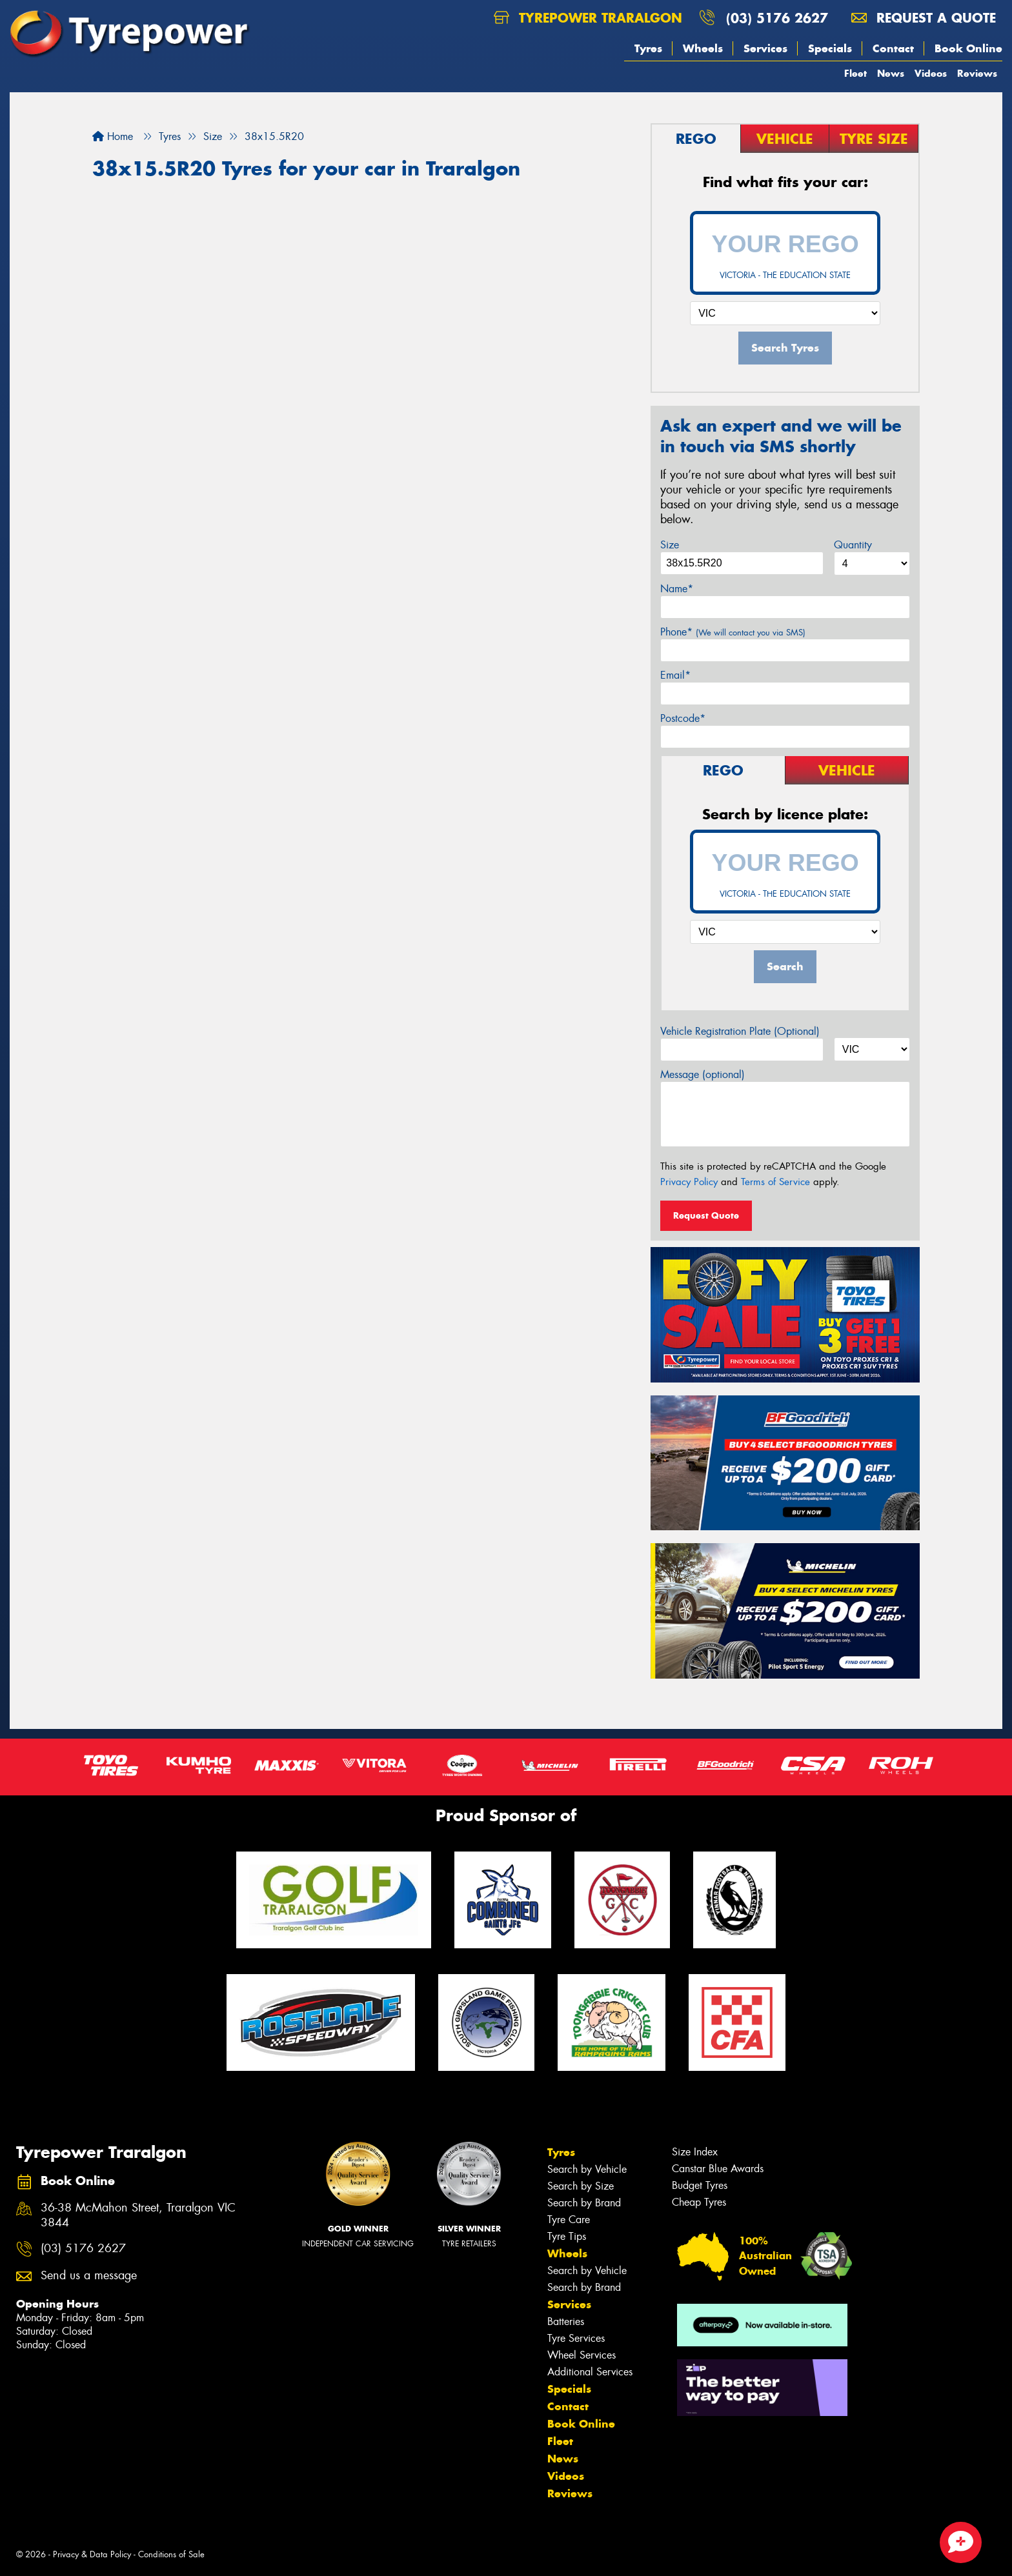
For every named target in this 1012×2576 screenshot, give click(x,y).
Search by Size (580, 2186)
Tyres (648, 48)
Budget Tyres (699, 2185)
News (890, 73)
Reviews (977, 73)
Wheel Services (581, 2355)
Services (765, 48)
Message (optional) (702, 1074)
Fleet (855, 73)
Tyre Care (568, 2219)
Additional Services (589, 2372)
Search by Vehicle (587, 2169)
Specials (830, 48)
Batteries (565, 2321)
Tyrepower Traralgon (588, 18)
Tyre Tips (566, 2236)
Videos (931, 73)
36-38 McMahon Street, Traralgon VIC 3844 (138, 2215)
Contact (893, 48)
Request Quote (706, 1215)
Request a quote (923, 18)
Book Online (968, 48)
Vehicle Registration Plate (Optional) (740, 1031)
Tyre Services (576, 2338)
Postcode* (682, 718)
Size (669, 545)
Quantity (853, 545)
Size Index (695, 2152)
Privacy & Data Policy (92, 2554)
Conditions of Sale (171, 2554)
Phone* (732, 632)
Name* (676, 588)
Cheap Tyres (699, 2202)
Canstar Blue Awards (718, 2168)
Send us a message (89, 2275)
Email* (675, 675)
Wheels (703, 48)
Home (112, 136)
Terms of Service (775, 1181)
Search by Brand (584, 2203)
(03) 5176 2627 (777, 18)
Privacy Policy (689, 1181)
